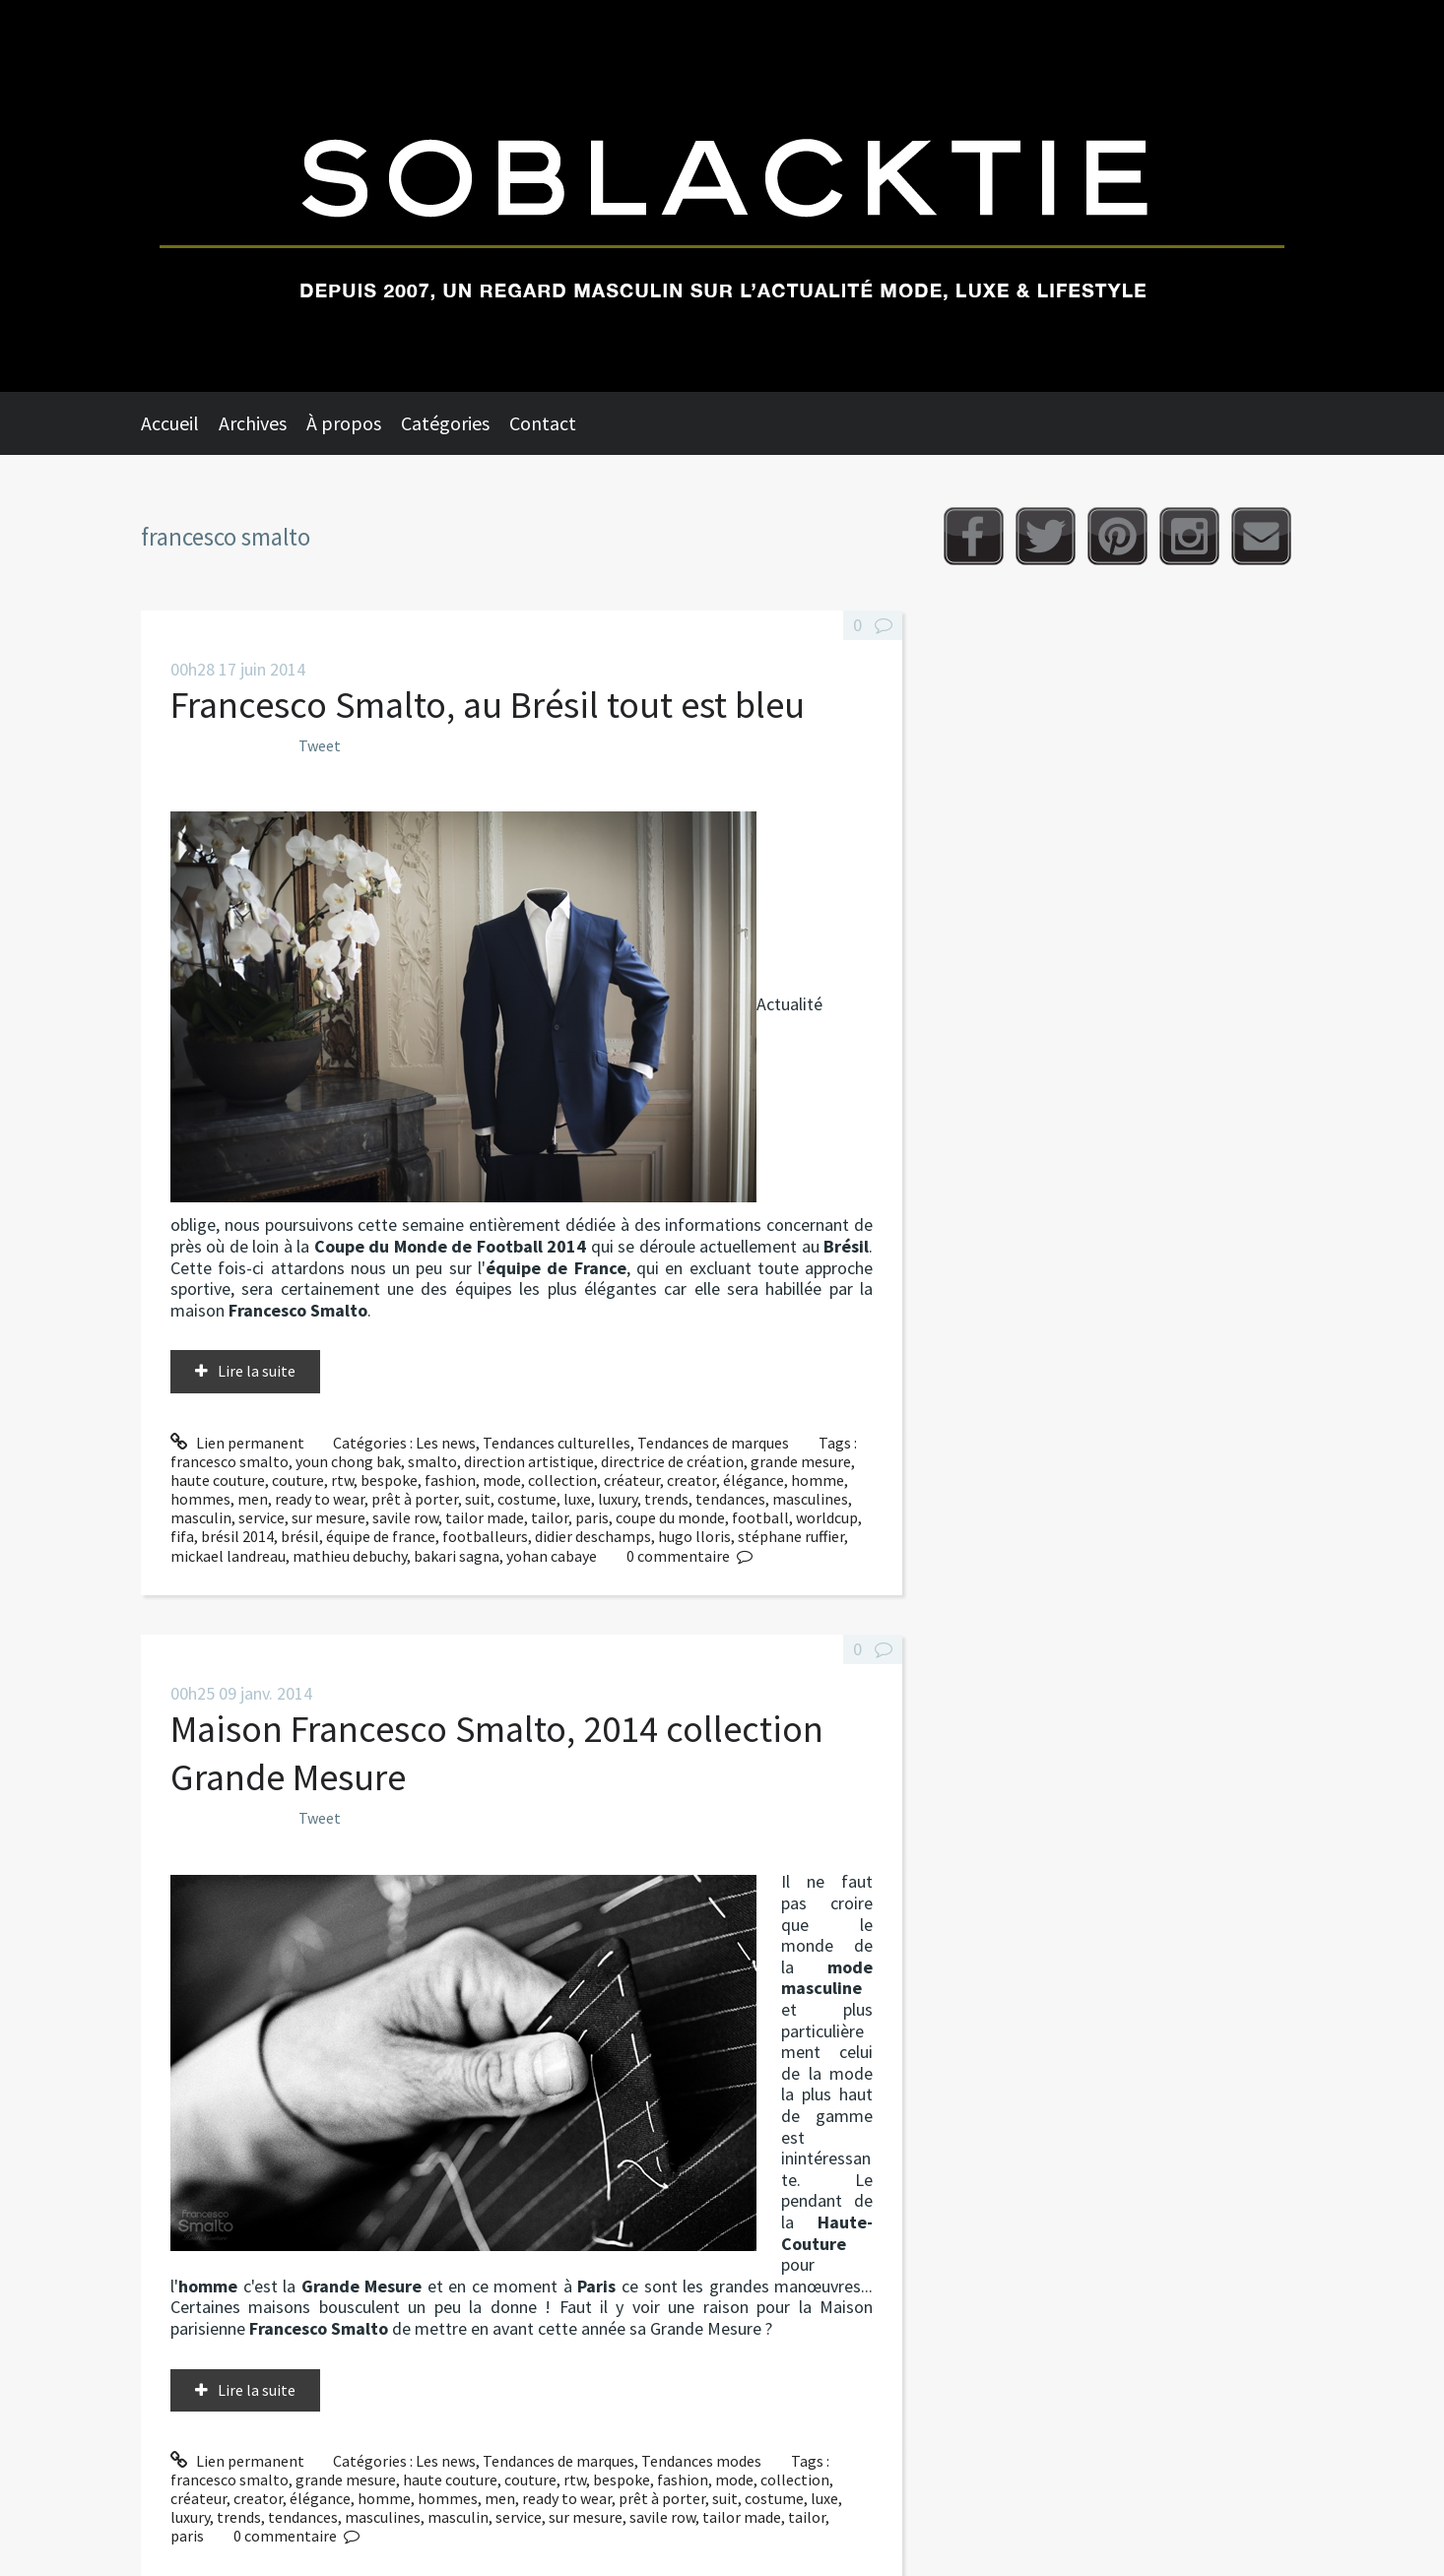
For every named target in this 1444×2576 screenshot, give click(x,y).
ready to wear (319, 1499)
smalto (432, 1461)
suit (478, 1499)
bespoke (389, 1480)
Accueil (170, 423)
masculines (810, 1499)
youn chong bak (348, 1461)
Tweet (319, 745)
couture (298, 1480)
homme (817, 1480)
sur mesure (328, 1517)
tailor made (484, 1517)
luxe (577, 1499)
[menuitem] (180, 423)
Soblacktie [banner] (722, 196)
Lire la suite (256, 1371)
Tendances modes (701, 2461)
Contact (542, 423)
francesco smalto (229, 1461)
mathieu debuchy (350, 1556)
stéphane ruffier (791, 1536)
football (760, 1517)
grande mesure (801, 1461)
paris (592, 1517)
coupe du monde (670, 1517)
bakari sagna (456, 1556)
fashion (450, 1480)
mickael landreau (228, 1556)
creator (691, 1480)
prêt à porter (414, 1499)
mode (502, 1480)
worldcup (827, 1517)
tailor (549, 1517)
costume (527, 1499)
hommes (200, 1499)
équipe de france (380, 1536)
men (252, 1499)
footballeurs (485, 1536)
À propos (343, 423)
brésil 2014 (237, 1536)
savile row (405, 1517)
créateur (632, 1480)
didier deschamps (593, 1536)
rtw (342, 1480)
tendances (730, 1499)
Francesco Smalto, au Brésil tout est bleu (487, 704)
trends (666, 1499)
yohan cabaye (551, 1556)
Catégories (445, 423)
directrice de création (672, 1461)
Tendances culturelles (556, 1442)
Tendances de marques (713, 1442)
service (261, 1517)
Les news (446, 1442)
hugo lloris (694, 1536)
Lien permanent (237, 1442)
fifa (182, 1536)
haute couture (217, 1480)
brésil (300, 1536)
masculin (200, 1517)
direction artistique (529, 1461)
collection (562, 1480)
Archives (253, 423)
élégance (753, 1480)
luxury (617, 1499)
